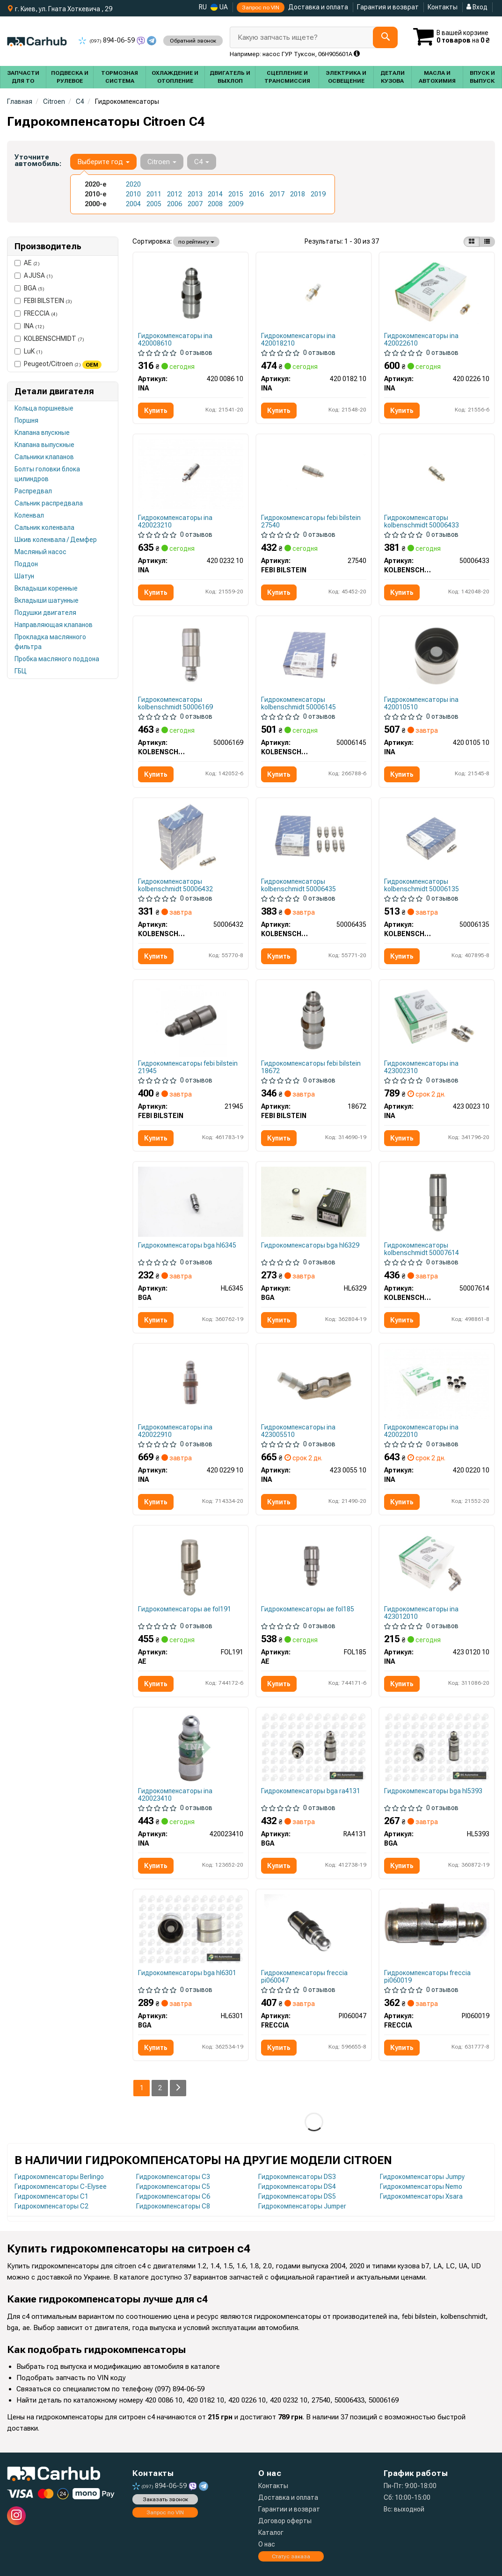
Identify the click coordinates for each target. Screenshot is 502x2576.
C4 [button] (201, 162)
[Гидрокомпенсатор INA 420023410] (190, 1747)
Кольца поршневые (44, 408)
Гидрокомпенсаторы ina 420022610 (421, 339)
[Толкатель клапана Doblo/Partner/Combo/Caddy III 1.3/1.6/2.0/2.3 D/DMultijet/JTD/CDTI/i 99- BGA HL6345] (190, 1201)
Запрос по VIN (260, 7)
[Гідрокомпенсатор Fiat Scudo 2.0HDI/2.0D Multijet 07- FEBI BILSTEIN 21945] (190, 1020)
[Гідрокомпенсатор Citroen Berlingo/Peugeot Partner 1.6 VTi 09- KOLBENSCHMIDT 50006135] (436, 837)
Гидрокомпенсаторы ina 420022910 (175, 1430)
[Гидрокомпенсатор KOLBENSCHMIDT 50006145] (313, 655)
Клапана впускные (42, 432)
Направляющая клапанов (54, 624)
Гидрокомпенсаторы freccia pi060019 (427, 1976)
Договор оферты (285, 2521)
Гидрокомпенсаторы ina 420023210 (175, 521)
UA (219, 7)
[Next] (178, 2088)
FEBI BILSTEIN (43, 300)
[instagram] (16, 2515)
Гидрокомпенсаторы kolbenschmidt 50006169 (175, 703)
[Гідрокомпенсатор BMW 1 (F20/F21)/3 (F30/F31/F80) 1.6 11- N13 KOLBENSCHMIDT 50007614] (436, 1201)
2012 (174, 194)
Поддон (26, 564)
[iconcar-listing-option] (487, 242)
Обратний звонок (193, 40)
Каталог (271, 2532)
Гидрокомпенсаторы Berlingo (59, 2176)
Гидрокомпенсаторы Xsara (421, 2196)
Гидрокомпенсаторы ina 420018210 (298, 339)
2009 (235, 204)
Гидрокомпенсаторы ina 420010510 (421, 703)
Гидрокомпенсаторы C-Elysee (61, 2186)
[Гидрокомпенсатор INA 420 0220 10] (436, 1383)
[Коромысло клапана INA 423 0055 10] (313, 1383)
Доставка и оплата (318, 7)
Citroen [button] (161, 162)
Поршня (26, 420)
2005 (153, 204)
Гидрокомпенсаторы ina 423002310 (421, 1067)
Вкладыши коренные (46, 588)
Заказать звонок (165, 2499)
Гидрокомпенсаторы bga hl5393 (433, 1791)
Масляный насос (40, 552)
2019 (318, 194)
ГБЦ (21, 671)
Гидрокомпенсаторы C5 (173, 2186)
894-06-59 (107, 40)
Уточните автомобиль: (38, 160)
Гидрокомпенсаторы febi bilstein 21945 (188, 1067)
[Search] (385, 37)
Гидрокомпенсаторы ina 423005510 (298, 1430)
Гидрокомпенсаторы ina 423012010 (421, 1612)
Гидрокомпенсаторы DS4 (297, 2186)
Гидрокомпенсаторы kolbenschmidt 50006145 (298, 703)
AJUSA (34, 275)
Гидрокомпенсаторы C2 (51, 2206)
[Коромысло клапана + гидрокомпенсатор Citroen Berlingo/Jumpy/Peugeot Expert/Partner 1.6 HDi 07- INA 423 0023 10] (436, 1019)
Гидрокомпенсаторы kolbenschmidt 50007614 (421, 1248)
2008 (215, 204)
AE (27, 263)
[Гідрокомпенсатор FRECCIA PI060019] (436, 1925)
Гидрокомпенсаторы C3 (173, 2176)
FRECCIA (36, 313)
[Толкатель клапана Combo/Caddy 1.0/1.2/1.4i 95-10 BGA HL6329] (313, 1201)
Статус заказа (291, 2556)
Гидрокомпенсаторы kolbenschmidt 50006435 (298, 885)
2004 (133, 204)
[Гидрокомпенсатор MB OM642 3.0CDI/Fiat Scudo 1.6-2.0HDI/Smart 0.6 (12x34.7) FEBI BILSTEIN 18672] (313, 1019)
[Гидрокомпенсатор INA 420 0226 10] (436, 292)
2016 (256, 194)
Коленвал (29, 515)
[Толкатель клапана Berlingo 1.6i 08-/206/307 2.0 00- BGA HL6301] (190, 1929)
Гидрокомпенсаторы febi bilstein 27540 (311, 521)
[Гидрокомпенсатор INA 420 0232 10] (190, 473)
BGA (29, 288)
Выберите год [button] (103, 162)
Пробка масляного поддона (57, 659)
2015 (235, 194)
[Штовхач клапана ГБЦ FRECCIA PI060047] (313, 1930)
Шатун (24, 576)
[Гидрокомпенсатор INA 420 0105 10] (436, 655)
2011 (153, 194)
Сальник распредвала (49, 503)
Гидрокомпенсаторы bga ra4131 (310, 1791)
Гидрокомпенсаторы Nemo (421, 2186)
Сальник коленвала (44, 527)
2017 (276, 194)
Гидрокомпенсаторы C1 (51, 2196)
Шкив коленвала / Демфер (56, 539)
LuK (29, 351)
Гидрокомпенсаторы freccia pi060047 (304, 1976)
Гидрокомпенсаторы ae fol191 (184, 1609)
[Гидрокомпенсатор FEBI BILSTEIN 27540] (313, 473)
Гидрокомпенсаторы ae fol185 (307, 1609)
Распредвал (33, 491)
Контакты (443, 7)
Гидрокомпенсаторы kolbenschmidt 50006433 (421, 521)
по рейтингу (196, 241)
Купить (155, 410)
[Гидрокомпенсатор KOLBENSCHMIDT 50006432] (190, 837)
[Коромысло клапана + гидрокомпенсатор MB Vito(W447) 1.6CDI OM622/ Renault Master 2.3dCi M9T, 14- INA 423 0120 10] (436, 1565)
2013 (195, 194)
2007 (195, 204)
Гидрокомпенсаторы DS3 (297, 2176)
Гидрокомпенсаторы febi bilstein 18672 (311, 1067)
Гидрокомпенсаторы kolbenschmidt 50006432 (175, 885)
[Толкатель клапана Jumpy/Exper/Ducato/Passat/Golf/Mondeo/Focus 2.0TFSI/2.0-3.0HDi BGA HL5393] (436, 1747)
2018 (297, 194)
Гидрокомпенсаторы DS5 (297, 2196)
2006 (174, 204)
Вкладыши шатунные (47, 600)
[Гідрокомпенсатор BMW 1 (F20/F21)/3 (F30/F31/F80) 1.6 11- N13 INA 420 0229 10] (190, 1383)
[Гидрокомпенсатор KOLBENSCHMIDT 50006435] (313, 837)
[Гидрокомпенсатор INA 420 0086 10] (190, 292)
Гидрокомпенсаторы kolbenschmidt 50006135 (421, 885)
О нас (266, 2544)
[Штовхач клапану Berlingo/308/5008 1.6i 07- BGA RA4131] (313, 1747)
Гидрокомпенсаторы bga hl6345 (187, 1245)
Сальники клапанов (44, 457)
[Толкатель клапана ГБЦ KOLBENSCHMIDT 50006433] (436, 473)
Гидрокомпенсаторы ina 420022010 (421, 1430)
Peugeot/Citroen (58, 364)
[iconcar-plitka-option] (472, 242)
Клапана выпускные (44, 444)
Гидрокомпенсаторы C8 (173, 2206)
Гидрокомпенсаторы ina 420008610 (175, 339)
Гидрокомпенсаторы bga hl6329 (310, 1245)
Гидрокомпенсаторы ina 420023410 (175, 1794)
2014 (215, 194)
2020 (133, 184)
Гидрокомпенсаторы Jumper (302, 2206)
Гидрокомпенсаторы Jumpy (422, 2176)
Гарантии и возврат (289, 2509)
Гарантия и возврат (388, 7)
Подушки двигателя (45, 612)
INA (29, 326)
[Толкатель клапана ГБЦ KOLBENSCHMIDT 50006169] (190, 655)
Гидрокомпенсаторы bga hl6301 (187, 1973)
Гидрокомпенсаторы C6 (173, 2196)
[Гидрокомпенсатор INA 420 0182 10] (313, 292)
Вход (476, 7)
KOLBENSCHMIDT (49, 338)
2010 (133, 194)
